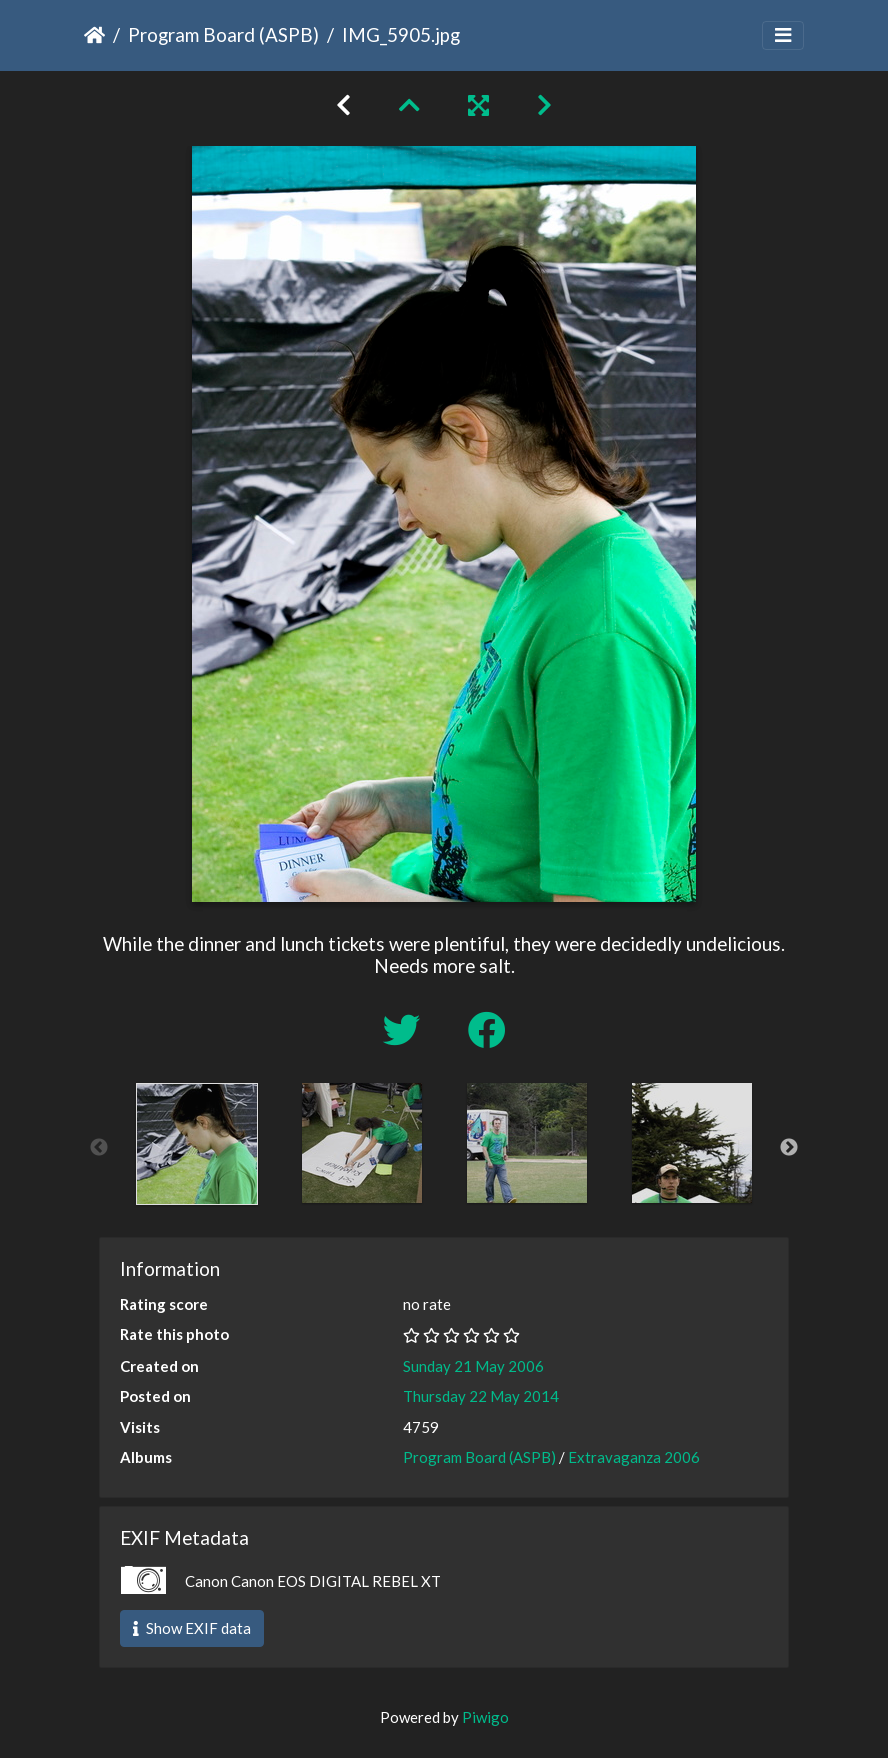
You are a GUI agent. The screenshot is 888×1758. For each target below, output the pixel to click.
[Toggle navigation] (783, 35)
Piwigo (485, 1717)
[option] (196, 1144)
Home (94, 35)
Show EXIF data (192, 1628)
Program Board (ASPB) (223, 34)
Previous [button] (99, 1148)
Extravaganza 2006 (634, 1457)
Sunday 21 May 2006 (473, 1366)
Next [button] (789, 1148)
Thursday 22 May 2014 (481, 1396)
